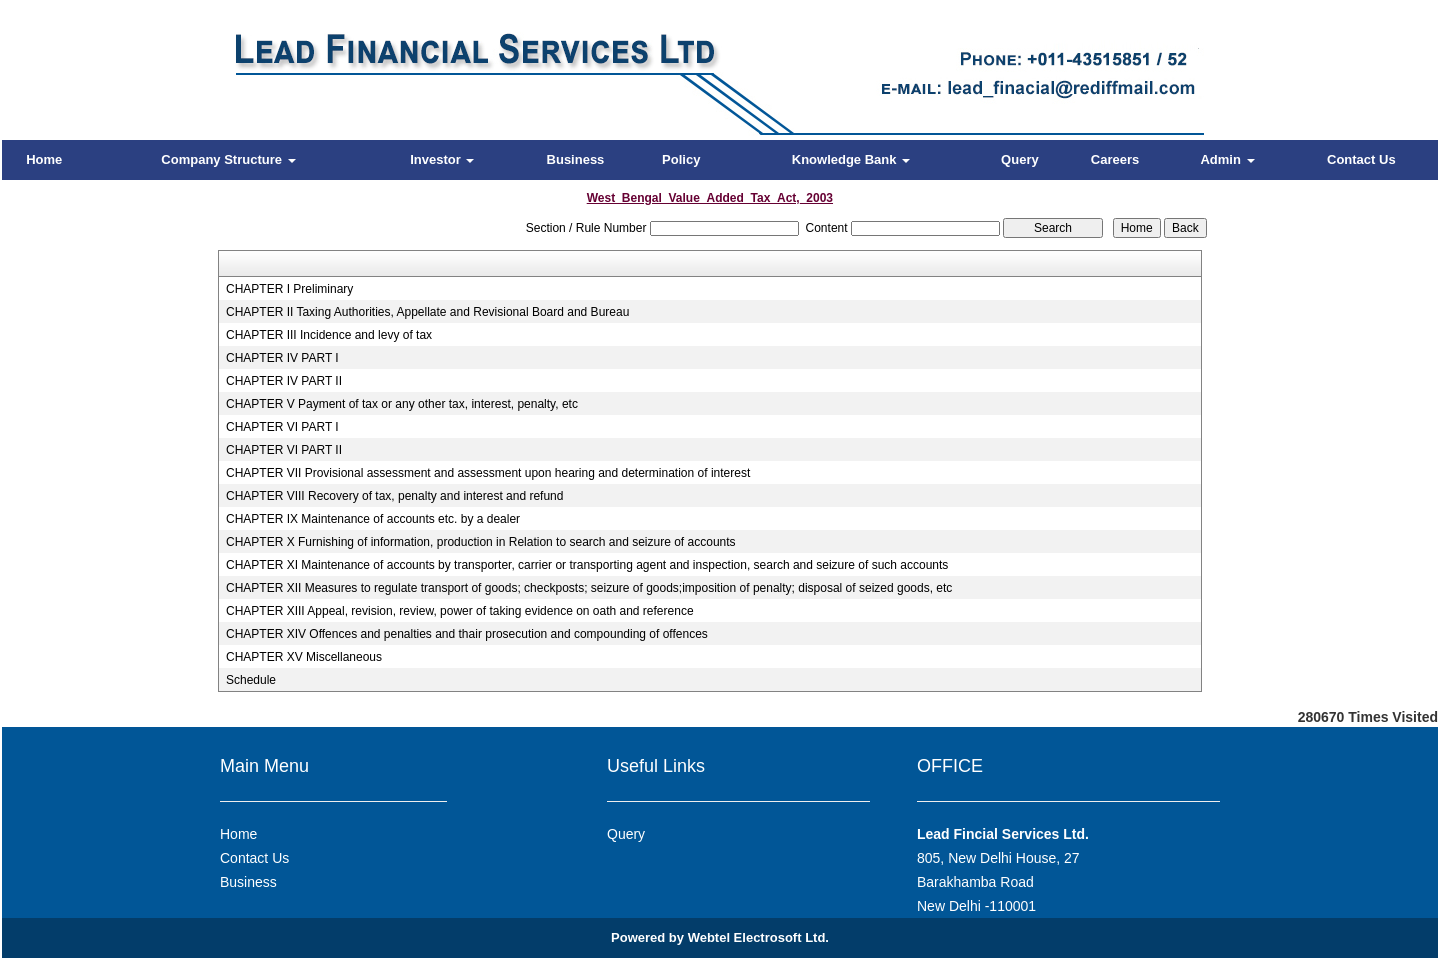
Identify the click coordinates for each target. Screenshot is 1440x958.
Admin (1227, 159)
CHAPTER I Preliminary (289, 289)
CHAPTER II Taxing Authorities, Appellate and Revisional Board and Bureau (427, 312)
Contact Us (1361, 159)
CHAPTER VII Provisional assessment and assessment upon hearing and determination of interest (488, 473)
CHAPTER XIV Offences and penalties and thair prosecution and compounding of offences (467, 634)
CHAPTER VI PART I (282, 427)
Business (576, 159)
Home (44, 159)
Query (1020, 159)
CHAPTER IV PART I (282, 358)
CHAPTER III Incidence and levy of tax (329, 335)
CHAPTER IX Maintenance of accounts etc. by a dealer (373, 519)
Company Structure (228, 159)
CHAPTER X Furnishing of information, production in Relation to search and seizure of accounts (481, 542)
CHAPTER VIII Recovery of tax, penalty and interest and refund (395, 496)
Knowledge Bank (851, 159)
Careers (1115, 159)
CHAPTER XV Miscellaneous (304, 657)
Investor (442, 159)
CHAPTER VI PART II (284, 450)
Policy (681, 159)
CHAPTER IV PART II (284, 381)
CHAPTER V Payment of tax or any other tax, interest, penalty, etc (402, 404)
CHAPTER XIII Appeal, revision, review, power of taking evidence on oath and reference (460, 611)
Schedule (251, 680)
